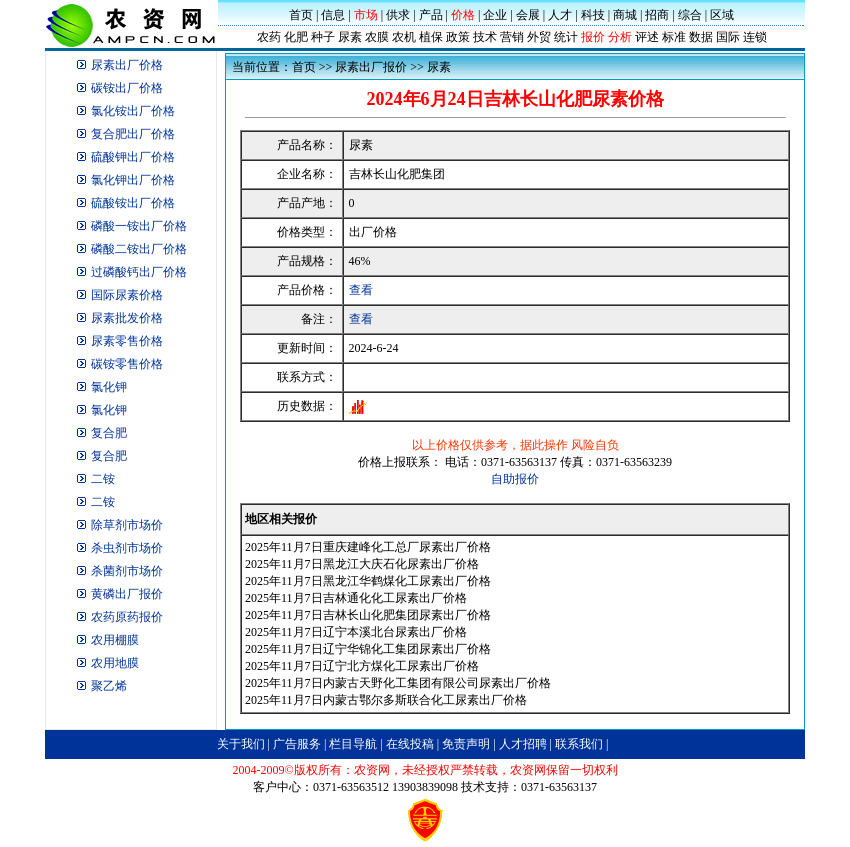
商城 (625, 15)
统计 (566, 37)
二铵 (103, 479)
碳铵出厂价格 (127, 88)
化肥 (296, 37)
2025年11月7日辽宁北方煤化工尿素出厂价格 (362, 666)
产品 (431, 15)
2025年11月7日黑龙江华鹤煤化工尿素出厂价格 (368, 581)
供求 (398, 15)
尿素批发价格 (127, 318)
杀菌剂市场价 (127, 571)
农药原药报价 (127, 617)
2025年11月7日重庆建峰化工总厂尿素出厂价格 (368, 547)
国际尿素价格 (127, 295)
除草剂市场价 (127, 525)
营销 (512, 37)
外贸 (539, 37)
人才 (560, 15)
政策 (458, 37)
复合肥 (109, 433)
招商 (657, 15)
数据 (701, 37)
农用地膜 (115, 663)
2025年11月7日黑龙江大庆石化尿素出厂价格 (362, 564)
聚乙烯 (109, 686)
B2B (622, 744)
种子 (323, 37)
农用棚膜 (115, 640)
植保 (431, 37)
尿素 (350, 37)
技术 (485, 37)
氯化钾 (109, 387)
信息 (333, 15)
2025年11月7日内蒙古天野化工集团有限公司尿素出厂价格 (398, 683)
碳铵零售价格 (127, 364)
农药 (269, 37)
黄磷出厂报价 (127, 594)
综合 (690, 15)
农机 (404, 37)
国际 (728, 37)
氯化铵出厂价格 (133, 111)
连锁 (755, 37)
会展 (528, 15)
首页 (301, 15)
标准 (674, 37)
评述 (647, 37)
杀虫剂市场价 (127, 548)
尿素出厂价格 (127, 65)
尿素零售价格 (127, 341)
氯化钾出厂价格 (133, 180)
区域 (722, 15)
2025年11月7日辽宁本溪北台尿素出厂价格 (356, 632)
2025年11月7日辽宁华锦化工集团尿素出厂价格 (368, 649)
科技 (593, 15)
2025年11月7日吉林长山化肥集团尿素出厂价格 (368, 615)
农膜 (377, 37)
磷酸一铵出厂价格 (139, 226)
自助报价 (515, 479)
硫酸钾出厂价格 (133, 157)
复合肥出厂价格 (133, 134)
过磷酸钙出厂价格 (139, 272)
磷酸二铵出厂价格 (139, 249)
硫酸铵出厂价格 (133, 203)
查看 (361, 290)
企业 (495, 15)
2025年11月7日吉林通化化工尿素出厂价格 (356, 598)
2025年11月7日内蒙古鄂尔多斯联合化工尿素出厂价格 (386, 700)
